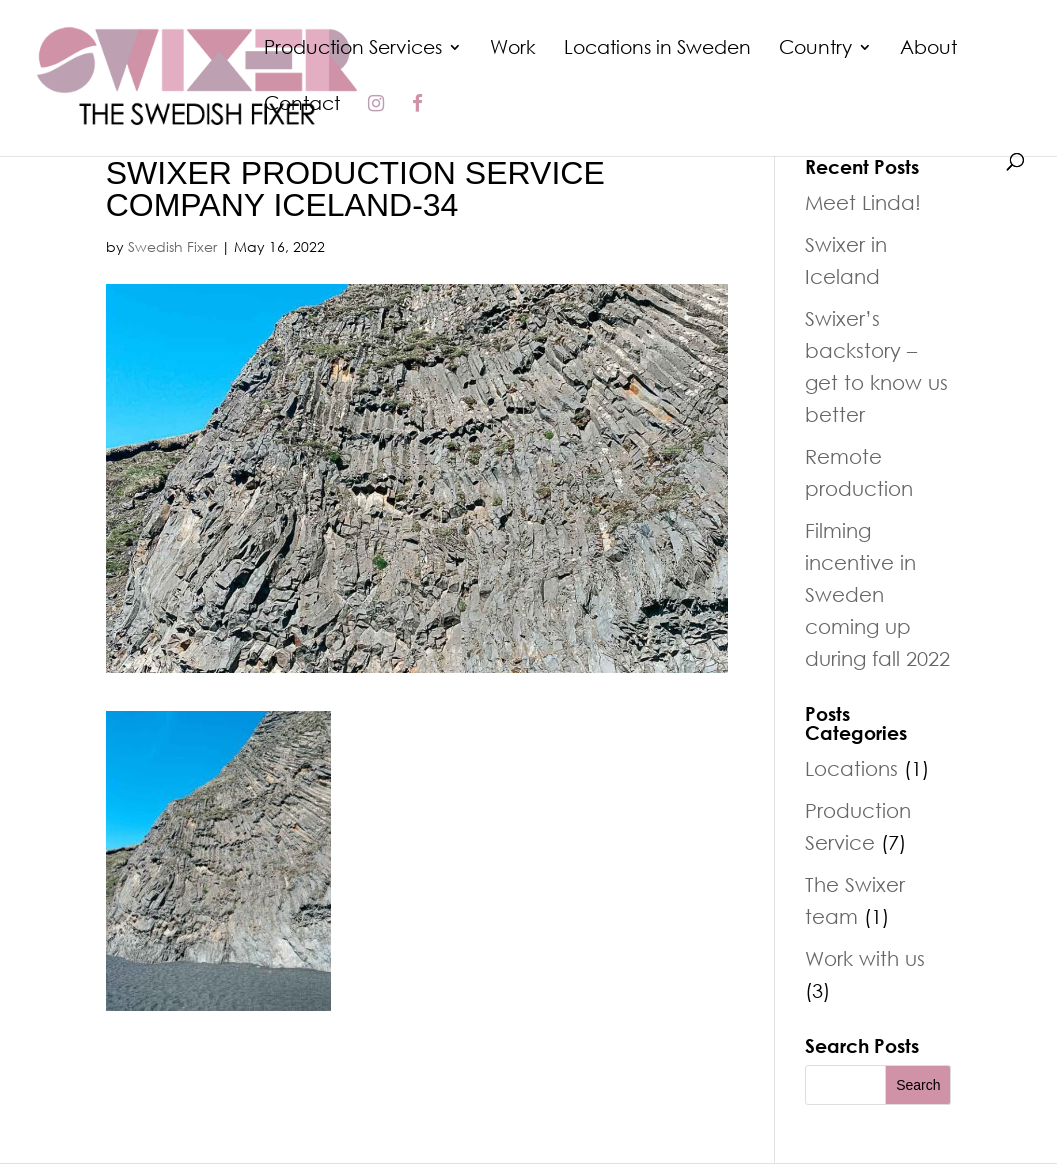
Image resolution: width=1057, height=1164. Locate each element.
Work (513, 49)
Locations (851, 768)
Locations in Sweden (657, 49)
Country (815, 49)
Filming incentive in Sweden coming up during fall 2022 (877, 594)
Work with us (865, 958)
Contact (302, 105)
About (928, 49)
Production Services (353, 49)
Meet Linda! (863, 202)
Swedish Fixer (172, 246)
